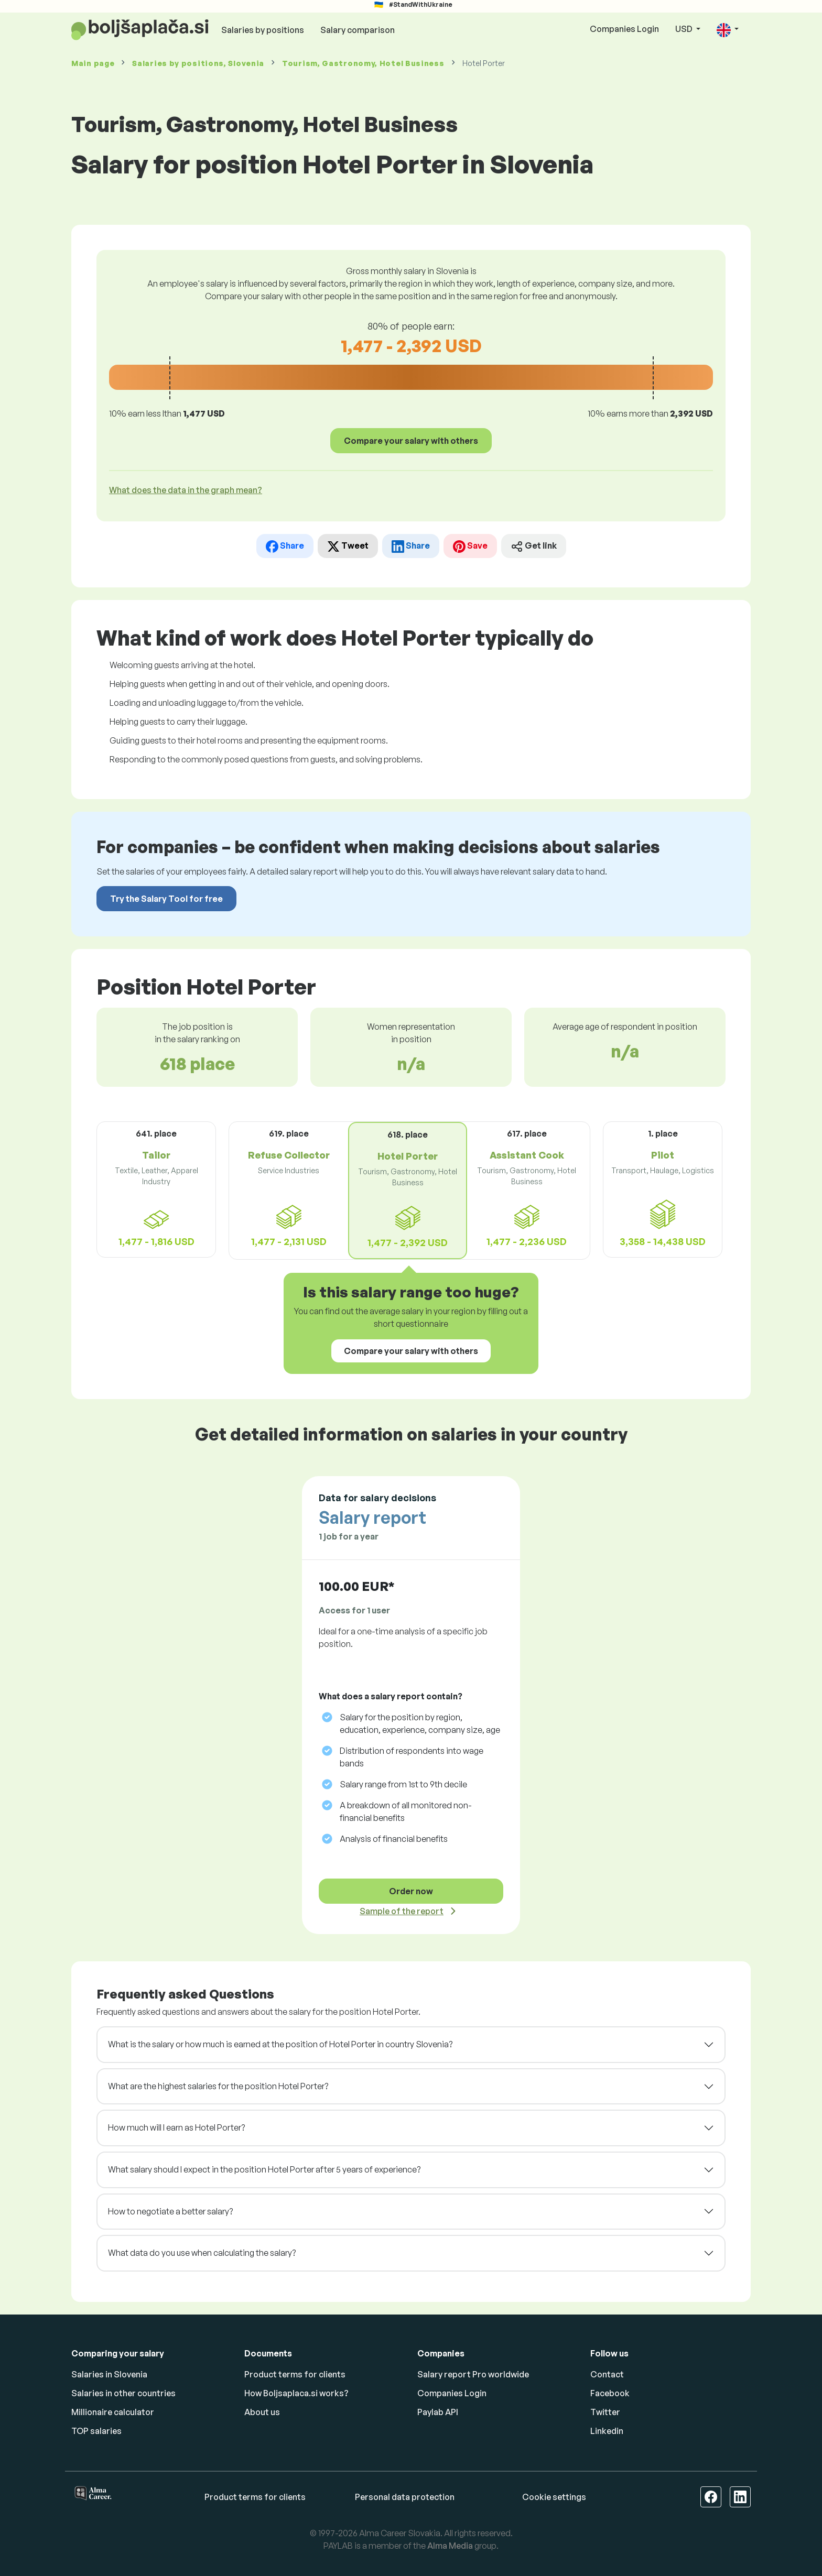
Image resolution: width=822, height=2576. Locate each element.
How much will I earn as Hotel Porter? (176, 2127)
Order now (411, 1891)
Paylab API (437, 2412)
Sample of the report (402, 1911)
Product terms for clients (294, 2374)
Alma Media (450, 2545)
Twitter (605, 2412)
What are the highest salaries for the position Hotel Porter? (218, 2086)
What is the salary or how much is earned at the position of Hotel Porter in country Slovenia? (280, 2044)
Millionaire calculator (112, 2412)
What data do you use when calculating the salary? (202, 2252)
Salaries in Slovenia (109, 2374)
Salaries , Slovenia (198, 63)
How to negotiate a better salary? (170, 2211)
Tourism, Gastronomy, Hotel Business (363, 63)
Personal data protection (405, 2497)
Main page (92, 63)
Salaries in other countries (123, 2393)
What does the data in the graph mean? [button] (185, 490)
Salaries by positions (262, 30)
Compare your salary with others (411, 440)
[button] (727, 29)
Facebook (610, 2393)
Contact (607, 2374)
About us (262, 2412)
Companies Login (624, 29)
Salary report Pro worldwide (473, 2374)
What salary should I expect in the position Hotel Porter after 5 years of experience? (264, 2169)
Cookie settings (554, 2497)
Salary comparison (357, 30)
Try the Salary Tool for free (166, 898)
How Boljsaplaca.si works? (296, 2393)
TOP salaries (96, 2431)
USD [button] (684, 29)
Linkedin (606, 2431)
